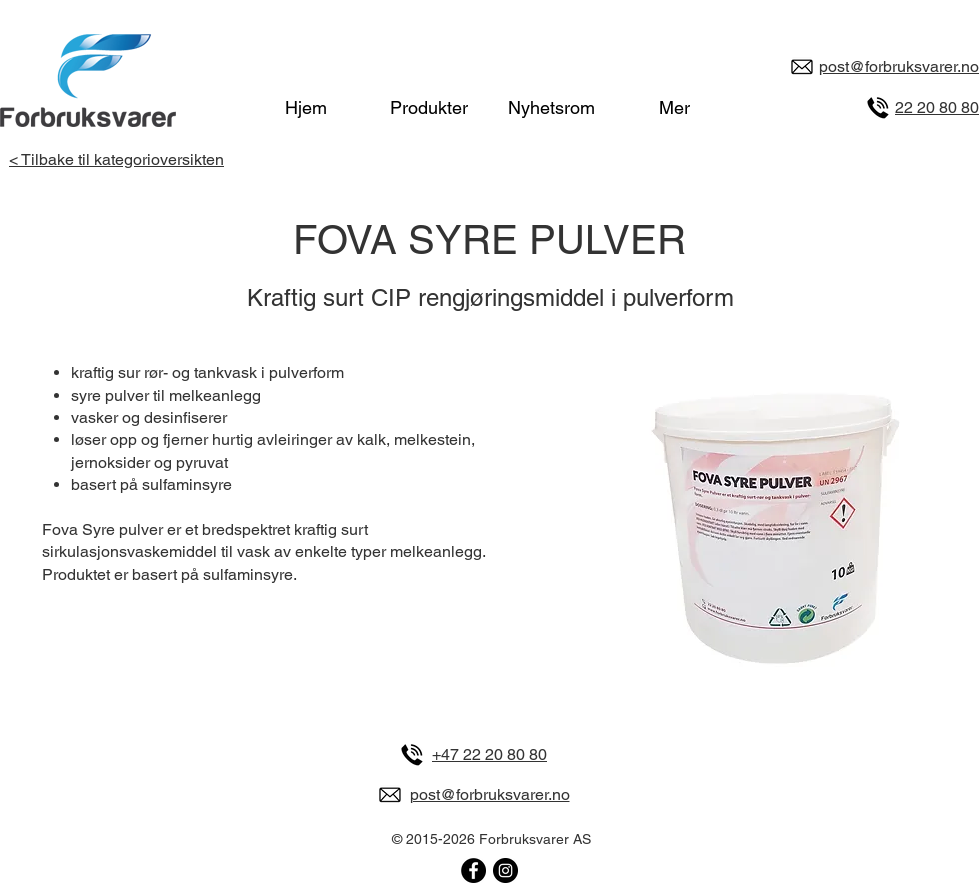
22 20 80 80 (937, 107)
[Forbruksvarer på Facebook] (473, 870)
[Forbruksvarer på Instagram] (505, 870)
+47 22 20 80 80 (489, 754)
